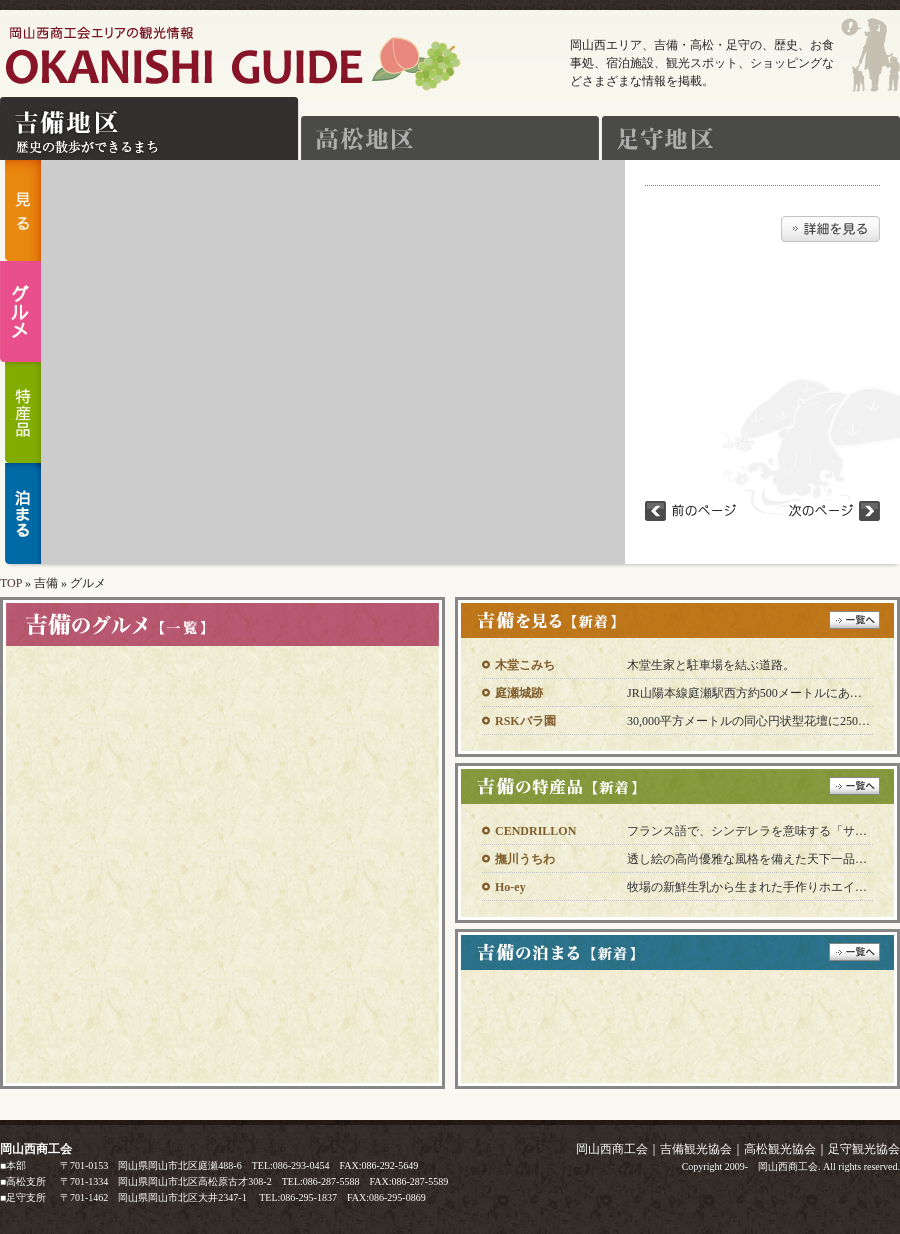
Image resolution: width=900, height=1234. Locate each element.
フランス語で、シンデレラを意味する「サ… (747, 831)
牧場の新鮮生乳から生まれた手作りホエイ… (747, 887)
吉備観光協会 (696, 1149)
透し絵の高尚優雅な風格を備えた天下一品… (747, 859)
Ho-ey (510, 887)
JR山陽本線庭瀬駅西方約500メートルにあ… (744, 693)
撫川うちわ (525, 859)
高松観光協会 (780, 1149)
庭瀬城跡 (519, 693)
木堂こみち (525, 665)
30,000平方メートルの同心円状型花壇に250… (748, 721)
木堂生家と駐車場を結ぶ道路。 (711, 665)
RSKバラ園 (525, 721)
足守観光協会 (864, 1149)
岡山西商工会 (612, 1149)
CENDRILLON (535, 831)
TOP (11, 583)
